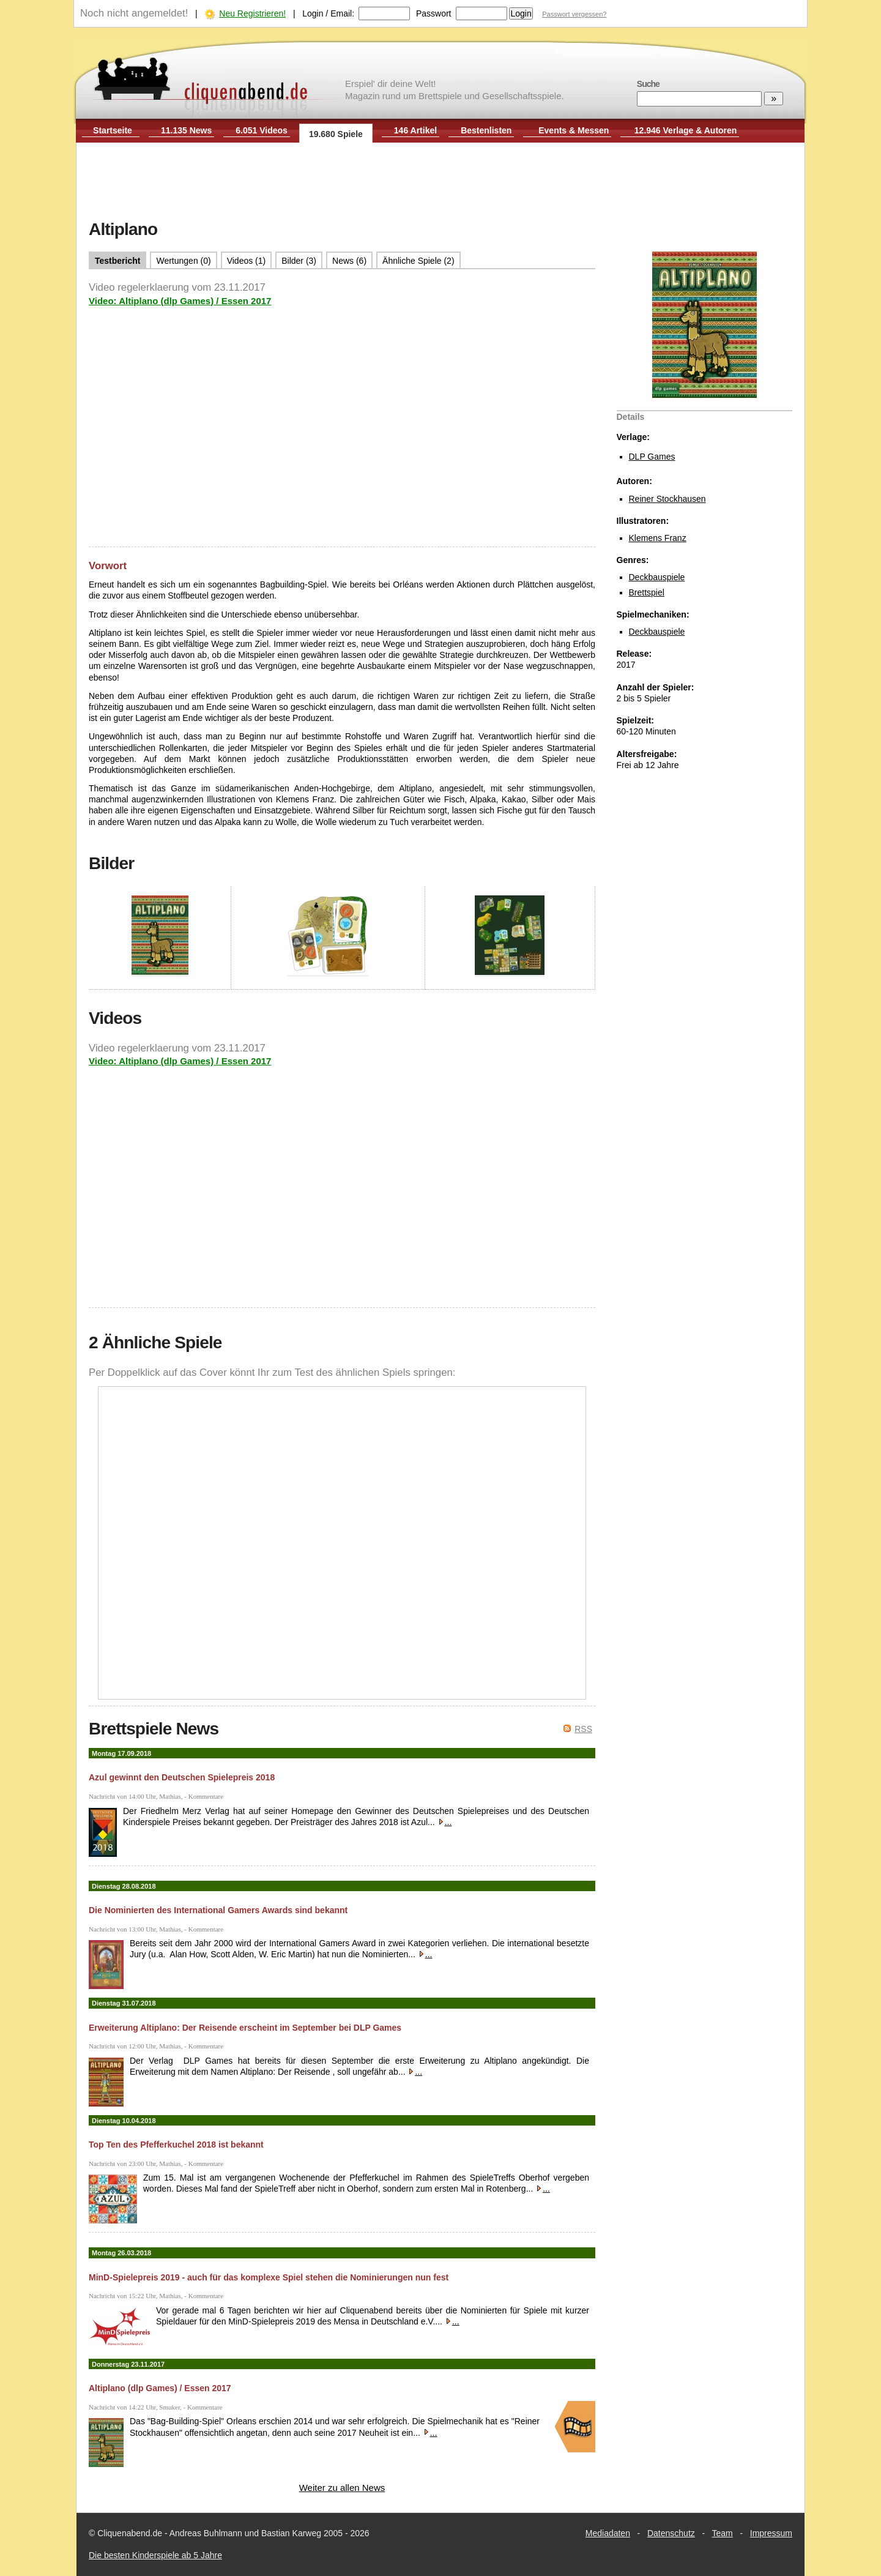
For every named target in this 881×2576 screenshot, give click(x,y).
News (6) (349, 261)
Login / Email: (328, 13)
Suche (648, 84)
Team (722, 2533)
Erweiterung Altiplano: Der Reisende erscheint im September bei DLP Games (245, 2028)
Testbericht (117, 261)
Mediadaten (607, 2533)
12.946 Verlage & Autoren (685, 130)
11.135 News (186, 130)
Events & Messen (573, 130)
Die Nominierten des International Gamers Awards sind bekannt (218, 1910)
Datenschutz (671, 2533)
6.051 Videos (262, 130)
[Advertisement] (440, 182)
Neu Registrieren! (252, 13)
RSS (583, 1729)
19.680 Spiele (336, 134)
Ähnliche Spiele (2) (418, 261)
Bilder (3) (298, 261)
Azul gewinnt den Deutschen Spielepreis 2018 (182, 1777)
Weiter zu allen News (342, 2487)
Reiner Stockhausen (667, 499)
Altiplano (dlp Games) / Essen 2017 (160, 2388)
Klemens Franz (657, 538)
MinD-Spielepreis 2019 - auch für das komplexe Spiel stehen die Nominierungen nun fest (268, 2277)
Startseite (112, 130)
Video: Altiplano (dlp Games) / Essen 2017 (180, 301)
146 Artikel (415, 130)
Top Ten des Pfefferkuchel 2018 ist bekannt (176, 2144)
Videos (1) (246, 261)
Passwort (434, 13)
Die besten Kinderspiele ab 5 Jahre (155, 2555)
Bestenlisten (486, 130)
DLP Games (652, 456)
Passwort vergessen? (574, 14)
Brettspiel (646, 592)
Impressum (771, 2533)
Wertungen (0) (183, 261)
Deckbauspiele (657, 577)
